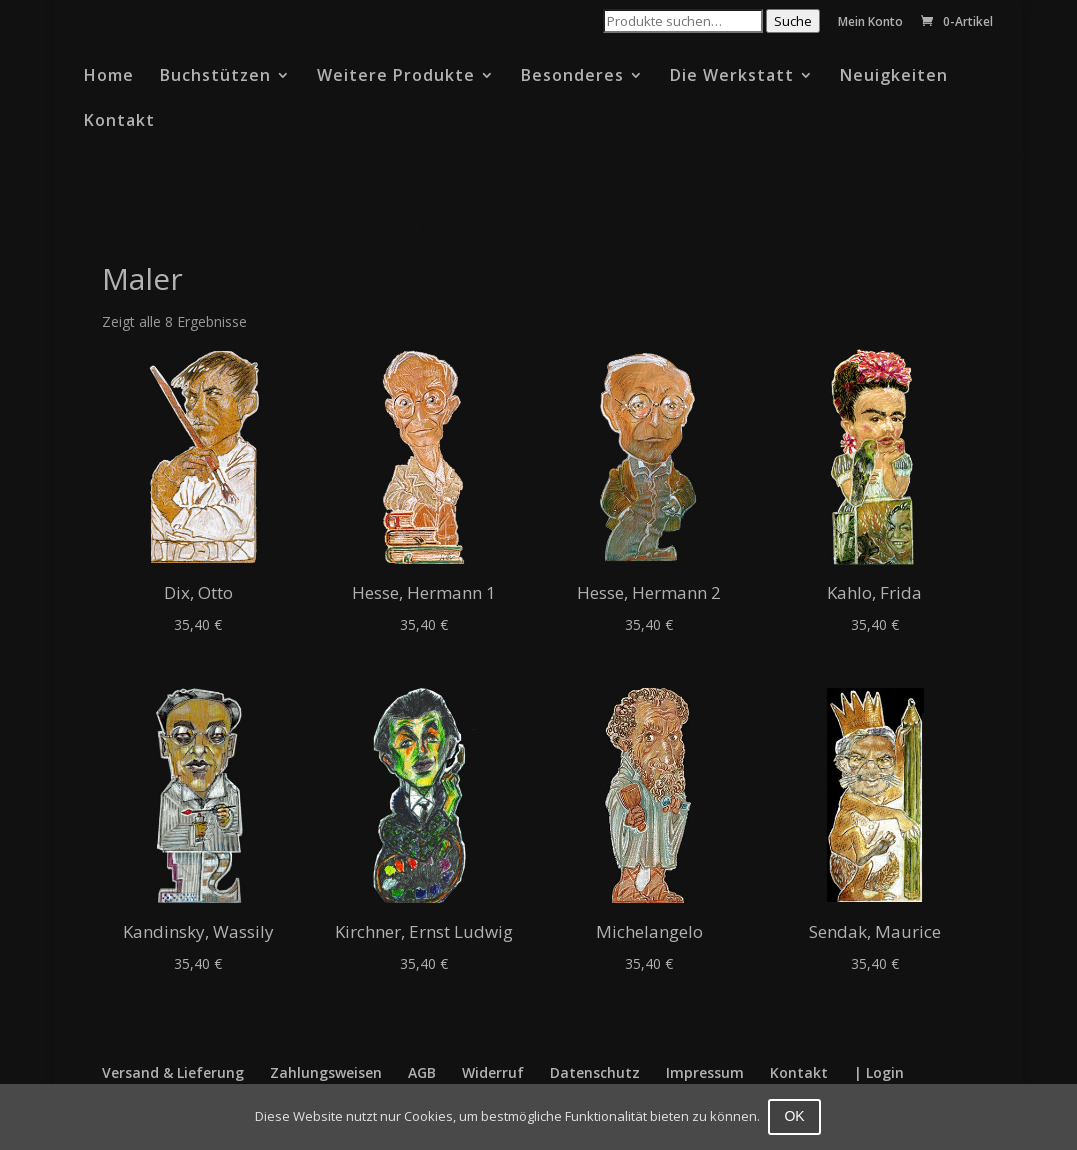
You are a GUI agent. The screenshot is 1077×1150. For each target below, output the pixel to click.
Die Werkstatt (732, 77)
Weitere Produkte (396, 77)
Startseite (138, 229)
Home (109, 77)
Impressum (705, 1072)
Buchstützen (215, 77)
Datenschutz (595, 1072)
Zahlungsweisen (326, 1072)
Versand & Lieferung (173, 1072)
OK (796, 1116)
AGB (422, 1072)
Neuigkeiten (894, 77)
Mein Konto (870, 23)
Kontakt (119, 122)
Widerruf (493, 1072)
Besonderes (572, 77)
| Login (879, 1072)
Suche (793, 21)
